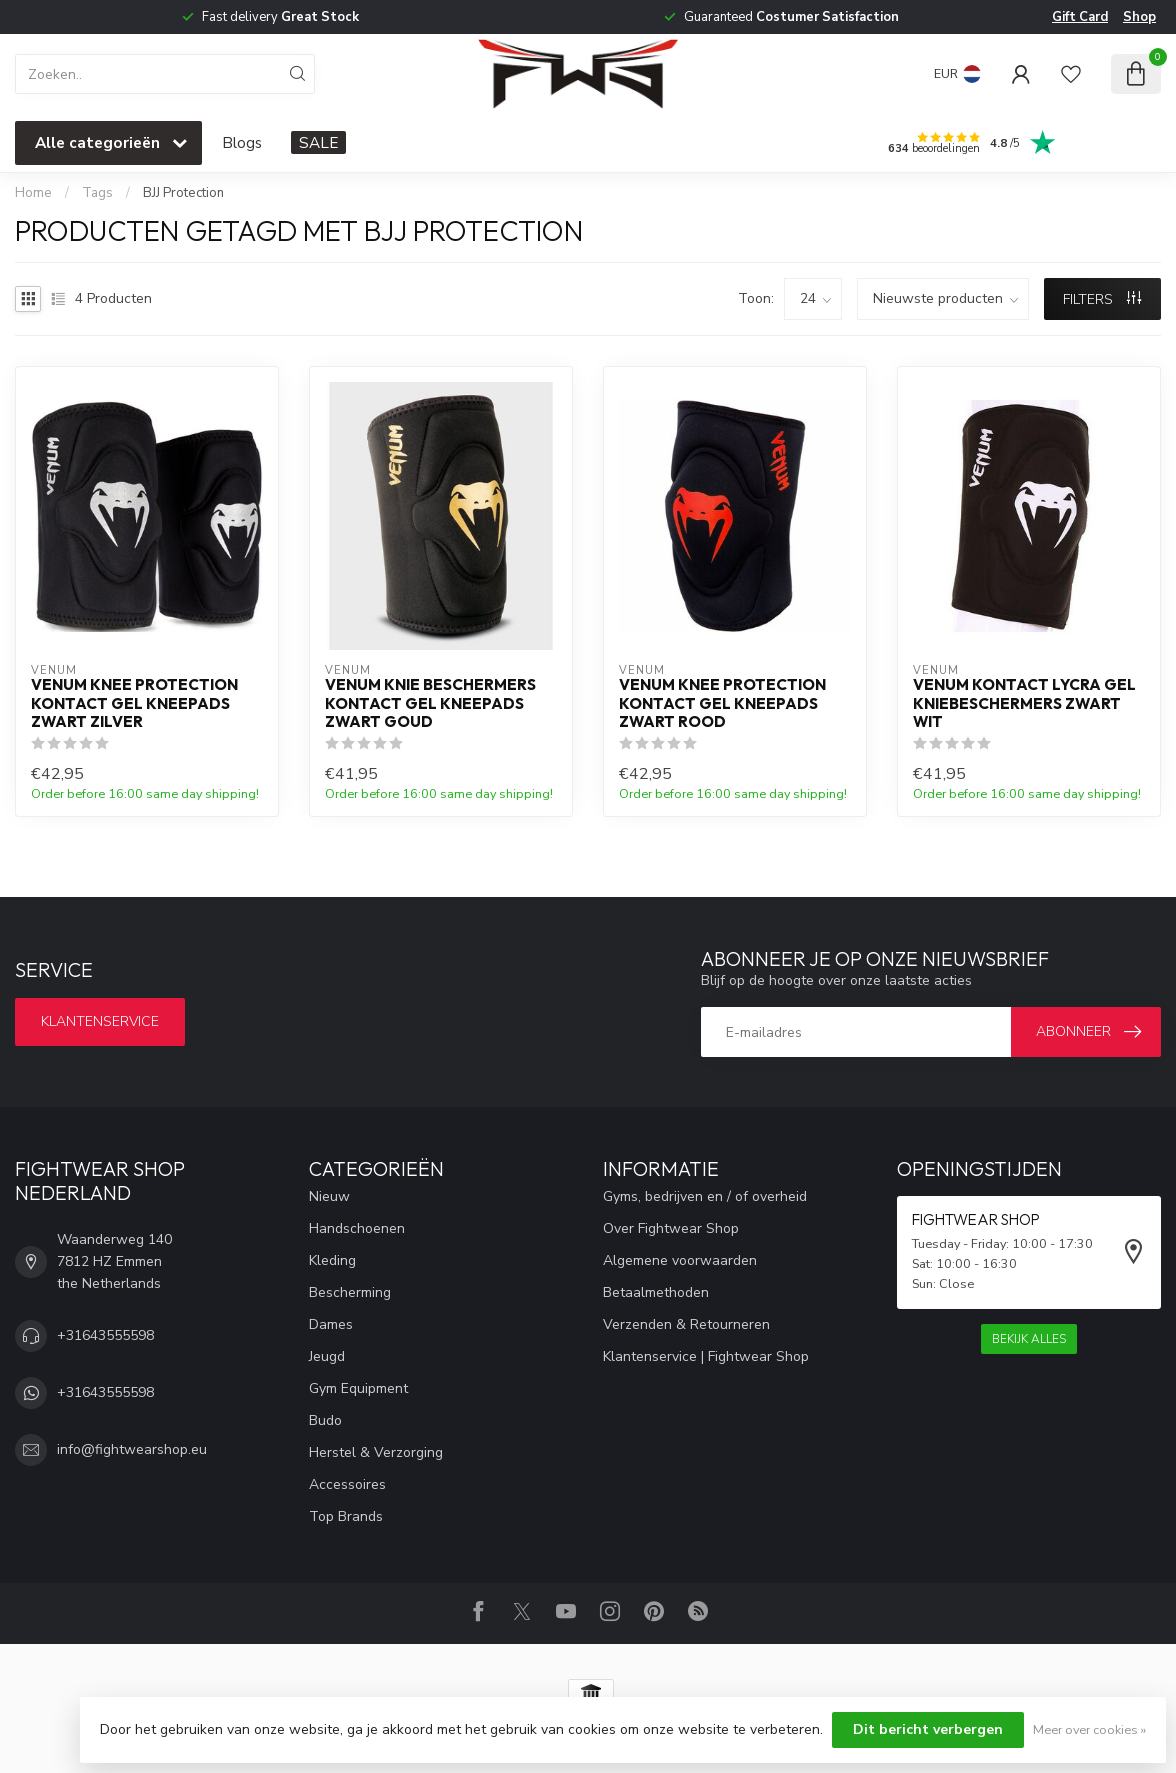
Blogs (242, 142)
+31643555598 (105, 1335)
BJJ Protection (183, 193)
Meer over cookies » (1089, 1729)
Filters (1102, 299)
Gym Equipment (358, 1388)
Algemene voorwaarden (680, 1260)
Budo (325, 1420)
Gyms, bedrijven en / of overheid (705, 1196)
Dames (331, 1324)
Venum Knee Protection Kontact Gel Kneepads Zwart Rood (722, 703)
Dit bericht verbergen (928, 1729)
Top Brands (346, 1516)
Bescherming (350, 1292)
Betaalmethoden (656, 1292)
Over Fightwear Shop (671, 1228)
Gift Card (1080, 17)
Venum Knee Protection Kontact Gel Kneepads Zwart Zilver (134, 703)
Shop (1139, 17)
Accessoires (347, 1484)
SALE (318, 142)
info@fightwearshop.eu (132, 1449)
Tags (97, 193)
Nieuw (329, 1196)
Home (33, 193)
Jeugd (327, 1356)
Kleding (332, 1260)
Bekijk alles (1029, 1339)
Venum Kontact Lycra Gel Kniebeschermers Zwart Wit (1024, 703)
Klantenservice (100, 1021)
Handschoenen (357, 1228)
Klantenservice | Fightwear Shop (706, 1356)
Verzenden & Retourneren (686, 1324)
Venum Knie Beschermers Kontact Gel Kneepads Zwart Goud (430, 703)
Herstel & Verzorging (376, 1452)
